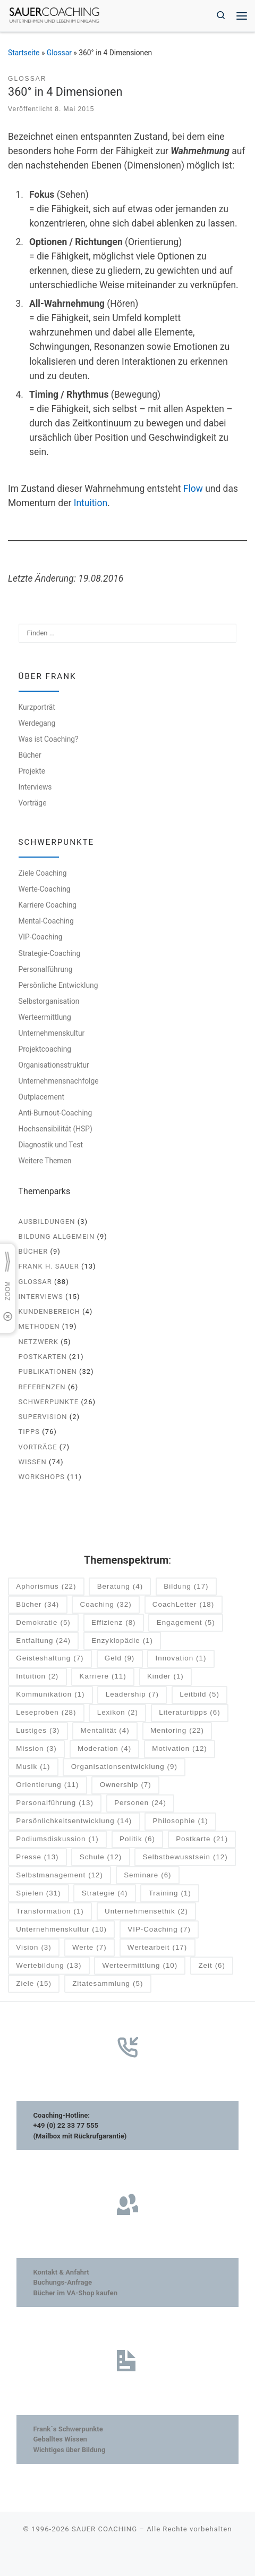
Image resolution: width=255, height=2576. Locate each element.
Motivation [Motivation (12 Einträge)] (179, 1748)
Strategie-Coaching (50, 953)
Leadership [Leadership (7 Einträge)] (132, 1694)
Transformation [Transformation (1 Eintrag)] (49, 1911)
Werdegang (37, 723)
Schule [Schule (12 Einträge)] (101, 1857)
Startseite (23, 52)
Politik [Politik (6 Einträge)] (137, 1839)
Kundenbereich (49, 1311)
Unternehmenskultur (52, 1033)
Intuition (91, 503)
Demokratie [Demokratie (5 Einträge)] (43, 1622)
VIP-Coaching (41, 937)
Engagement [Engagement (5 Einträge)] (186, 1622)
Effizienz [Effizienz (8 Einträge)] (113, 1622)
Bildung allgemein (57, 1236)
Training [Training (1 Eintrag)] (170, 1893)
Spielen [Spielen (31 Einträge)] (38, 1893)
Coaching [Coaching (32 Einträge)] (106, 1604)
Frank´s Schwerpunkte (68, 2429)
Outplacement (41, 1097)
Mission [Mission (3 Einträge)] (36, 1748)
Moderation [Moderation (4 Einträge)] (104, 1748)
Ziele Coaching (43, 873)
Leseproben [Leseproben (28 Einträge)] (46, 1712)
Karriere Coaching (48, 905)
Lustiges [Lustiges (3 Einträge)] (38, 1730)
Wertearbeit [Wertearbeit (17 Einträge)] (157, 1947)
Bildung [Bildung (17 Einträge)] (186, 1586)
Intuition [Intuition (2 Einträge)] (37, 1676)
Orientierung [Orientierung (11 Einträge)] (47, 1785)
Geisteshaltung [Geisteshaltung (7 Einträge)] (49, 1658)
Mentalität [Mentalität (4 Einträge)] (105, 1730)
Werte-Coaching (45, 889)
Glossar (59, 52)
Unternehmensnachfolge (59, 1081)
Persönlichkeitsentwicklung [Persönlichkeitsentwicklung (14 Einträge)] (74, 1821)
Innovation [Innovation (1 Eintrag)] (181, 1658)
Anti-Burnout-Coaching (55, 1113)
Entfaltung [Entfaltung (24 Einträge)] (43, 1641)
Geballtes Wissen (60, 2439)
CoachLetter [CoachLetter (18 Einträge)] (183, 1604)
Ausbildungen (47, 1222)
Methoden (39, 1326)
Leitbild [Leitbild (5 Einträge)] (199, 1694)
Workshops (42, 1477)
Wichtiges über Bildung (69, 2450)
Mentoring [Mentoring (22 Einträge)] (177, 1730)
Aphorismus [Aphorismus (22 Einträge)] (46, 1586)
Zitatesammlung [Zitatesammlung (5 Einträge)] (107, 1983)
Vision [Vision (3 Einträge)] (33, 1947)
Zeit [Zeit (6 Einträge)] (211, 1965)
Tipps (29, 1432)
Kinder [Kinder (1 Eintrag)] (165, 1676)
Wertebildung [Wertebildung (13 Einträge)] (48, 1965)
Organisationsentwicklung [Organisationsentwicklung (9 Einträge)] (124, 1767)
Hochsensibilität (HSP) (55, 1129)
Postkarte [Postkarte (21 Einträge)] (202, 1839)
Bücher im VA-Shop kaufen (75, 2293)
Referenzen (42, 1387)
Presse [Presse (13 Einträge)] (37, 1857)
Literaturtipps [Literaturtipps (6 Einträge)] (189, 1712)
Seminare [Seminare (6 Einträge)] (147, 1875)
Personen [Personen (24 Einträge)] (140, 1803)
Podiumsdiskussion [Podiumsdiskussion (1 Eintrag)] (57, 1839)
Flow (193, 488)
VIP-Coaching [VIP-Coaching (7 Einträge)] (159, 1929)
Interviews (35, 787)
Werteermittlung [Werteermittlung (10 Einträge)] (140, 1965)
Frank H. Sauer (49, 1266)
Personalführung (46, 969)
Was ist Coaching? (49, 739)
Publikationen (48, 1371)
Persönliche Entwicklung (58, 985)
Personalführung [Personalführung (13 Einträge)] (55, 1803)
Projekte (32, 771)
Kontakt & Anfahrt (61, 2272)
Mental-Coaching (46, 921)
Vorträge (33, 803)
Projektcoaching (45, 1049)
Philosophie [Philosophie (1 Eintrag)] (180, 1821)
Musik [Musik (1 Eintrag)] (33, 1767)
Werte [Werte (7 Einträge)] (89, 1947)
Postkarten (43, 1357)
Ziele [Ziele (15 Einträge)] (34, 1983)
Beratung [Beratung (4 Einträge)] (120, 1586)
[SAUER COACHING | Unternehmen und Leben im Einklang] (54, 14)
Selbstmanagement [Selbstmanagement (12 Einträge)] (59, 1875)
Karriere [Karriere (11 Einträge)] (103, 1676)
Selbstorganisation (49, 1001)
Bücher (30, 755)
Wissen (33, 1462)
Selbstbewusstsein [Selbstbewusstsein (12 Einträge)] (185, 1857)
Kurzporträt (37, 707)
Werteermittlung (45, 1017)
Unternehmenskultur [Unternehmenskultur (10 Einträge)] (61, 1929)
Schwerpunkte (49, 1402)
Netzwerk (38, 1342)
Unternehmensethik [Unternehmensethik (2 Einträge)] (146, 1911)
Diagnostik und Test (51, 1144)
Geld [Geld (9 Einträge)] (119, 1658)
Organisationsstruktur (54, 1065)
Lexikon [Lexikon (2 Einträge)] (117, 1712)
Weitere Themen (45, 1160)
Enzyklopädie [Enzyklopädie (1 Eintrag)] (122, 1641)
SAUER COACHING (104, 2529)
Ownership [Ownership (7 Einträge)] (125, 1785)
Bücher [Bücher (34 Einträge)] (37, 1604)
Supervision (43, 1417)
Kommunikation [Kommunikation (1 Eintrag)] (50, 1694)
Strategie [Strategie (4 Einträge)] (105, 1893)
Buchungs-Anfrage (62, 2282)
